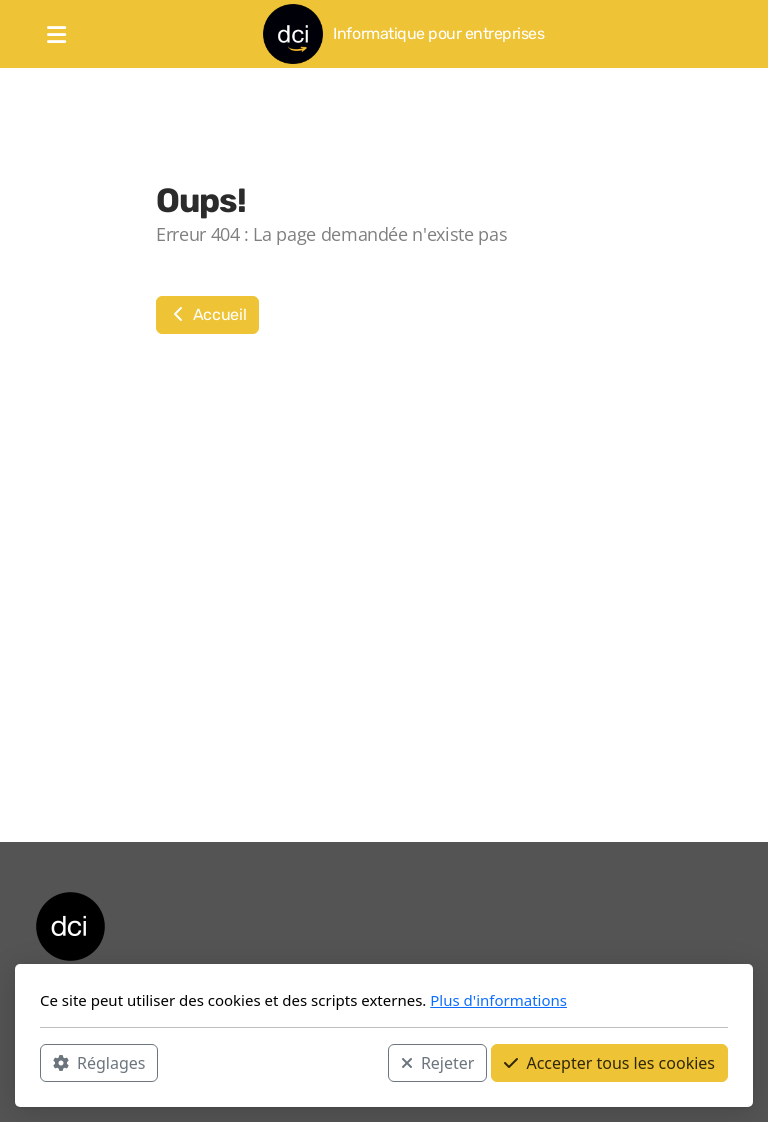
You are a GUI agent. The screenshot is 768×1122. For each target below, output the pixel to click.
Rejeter (438, 1063)
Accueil (207, 314)
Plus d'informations (498, 1000)
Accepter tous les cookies (609, 1063)
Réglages (99, 1063)
